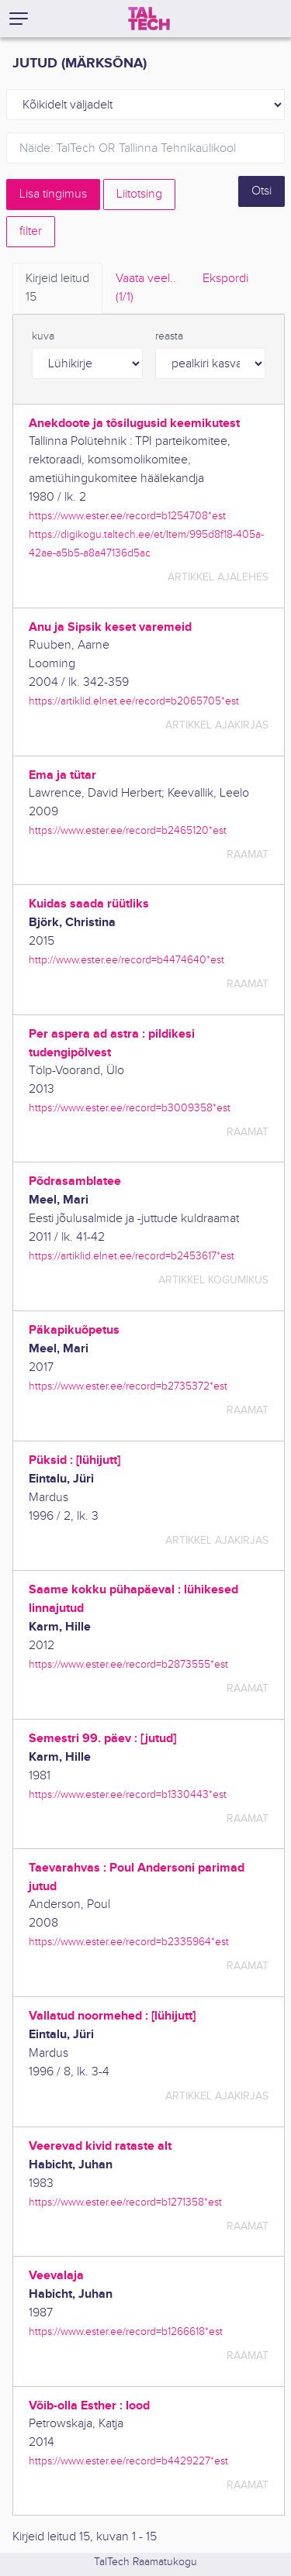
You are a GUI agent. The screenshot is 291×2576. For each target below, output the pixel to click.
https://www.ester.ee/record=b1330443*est (128, 1794)
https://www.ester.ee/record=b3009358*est (129, 1107)
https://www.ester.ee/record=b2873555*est (128, 1664)
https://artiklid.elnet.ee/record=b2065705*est (134, 701)
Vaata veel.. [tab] (146, 289)
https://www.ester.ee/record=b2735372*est (128, 1386)
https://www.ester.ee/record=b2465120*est (128, 830)
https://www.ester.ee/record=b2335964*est (129, 1941)
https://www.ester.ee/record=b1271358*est (125, 2202)
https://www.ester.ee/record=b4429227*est (128, 2461)
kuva (43, 336)
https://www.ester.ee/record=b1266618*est (126, 2331)
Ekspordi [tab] (225, 278)
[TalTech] (149, 18)
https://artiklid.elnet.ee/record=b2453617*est (131, 1255)
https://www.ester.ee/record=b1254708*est (127, 515)
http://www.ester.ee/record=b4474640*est (126, 959)
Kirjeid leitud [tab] (57, 289)
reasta (169, 336)
